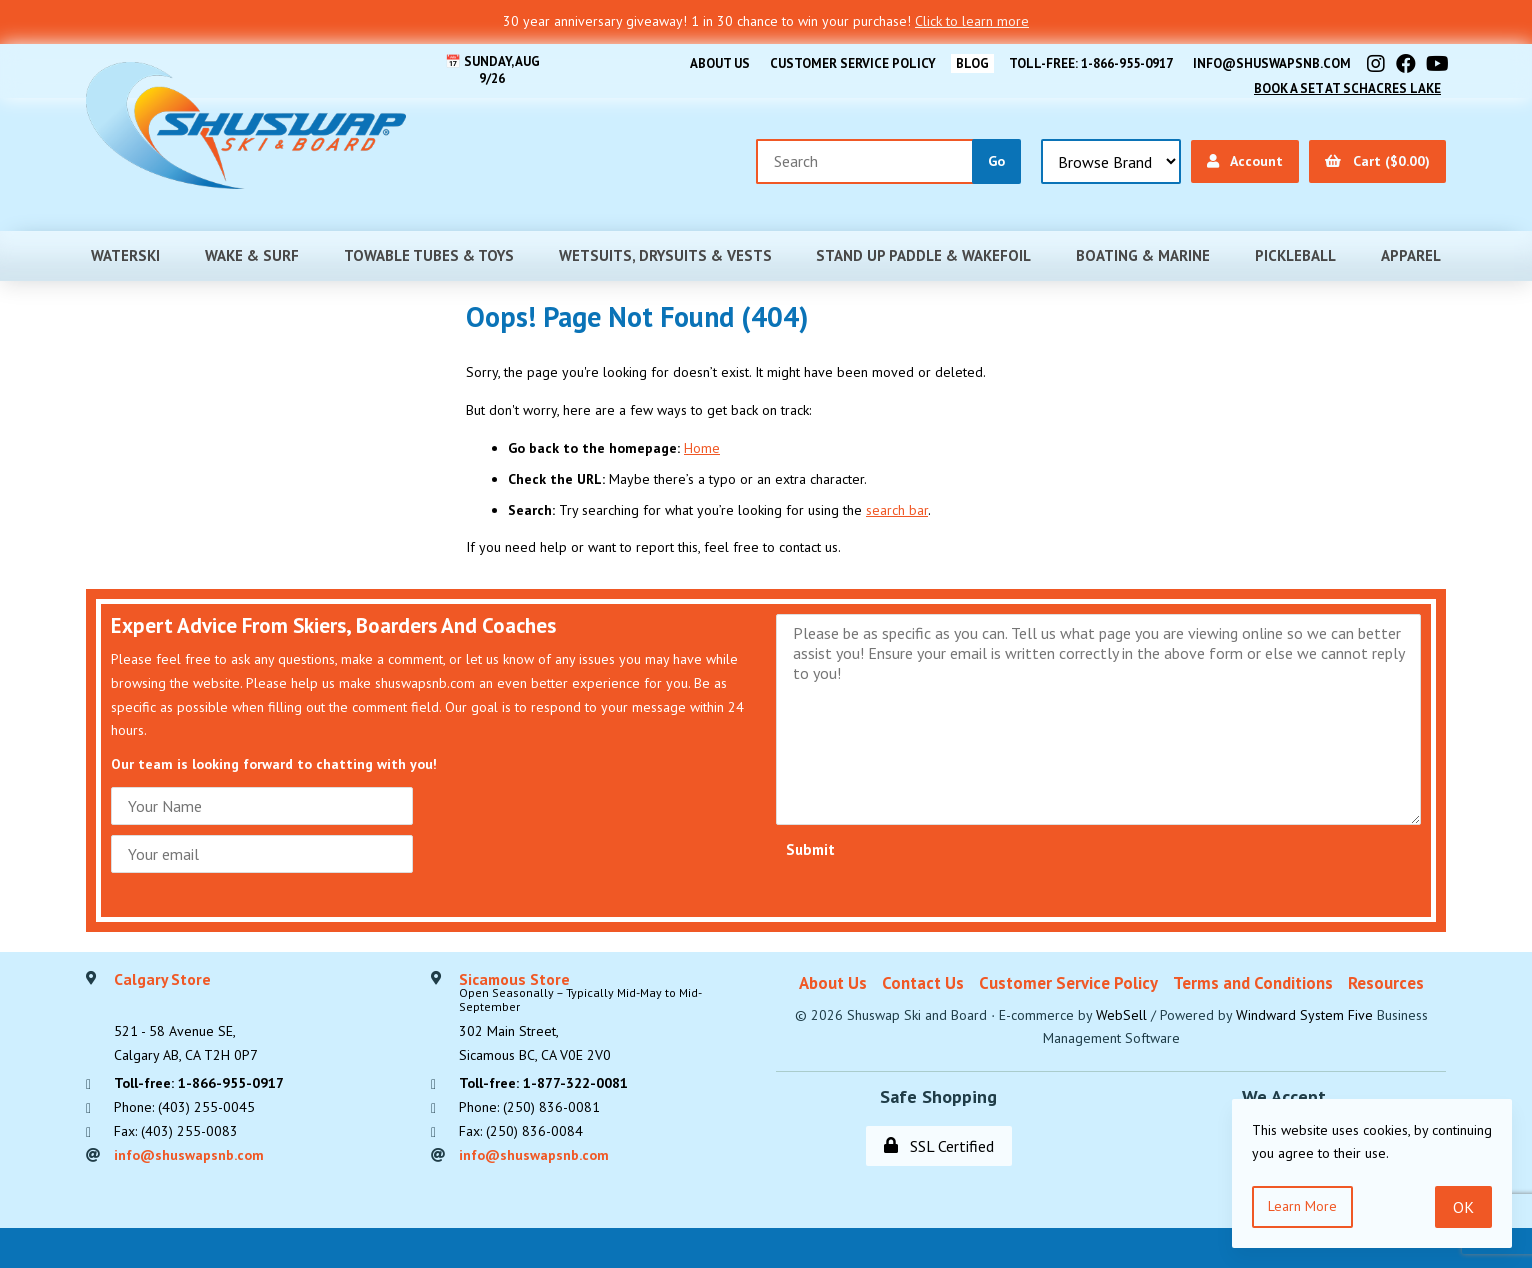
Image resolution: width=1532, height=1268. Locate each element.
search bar (897, 510)
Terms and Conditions (1253, 983)
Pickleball (1295, 255)
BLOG (972, 63)
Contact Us (923, 983)
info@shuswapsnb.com (1272, 63)
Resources (1386, 983)
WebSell (1121, 1015)
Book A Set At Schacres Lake (1347, 88)
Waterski (125, 255)
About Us (720, 63)
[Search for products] (865, 161)
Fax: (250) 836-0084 (521, 1131)
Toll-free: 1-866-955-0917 (1091, 63)
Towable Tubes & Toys (429, 255)
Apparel (1411, 255)
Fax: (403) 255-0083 (176, 1131)
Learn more (1302, 1206)
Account (1245, 161)
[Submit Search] (996, 161)
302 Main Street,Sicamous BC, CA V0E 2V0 (607, 1018)
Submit (810, 849)
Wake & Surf (252, 255)
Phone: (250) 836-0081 (529, 1107)
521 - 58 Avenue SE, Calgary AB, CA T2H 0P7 (186, 1018)
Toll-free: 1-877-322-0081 (543, 1083)
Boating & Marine (1143, 255)
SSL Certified (939, 1146)
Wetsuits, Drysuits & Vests (665, 255)
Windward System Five (1304, 1015)
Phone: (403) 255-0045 (184, 1107)
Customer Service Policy (853, 63)
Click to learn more (972, 21)
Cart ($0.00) (1377, 161)
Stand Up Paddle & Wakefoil (923, 255)
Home (702, 448)
